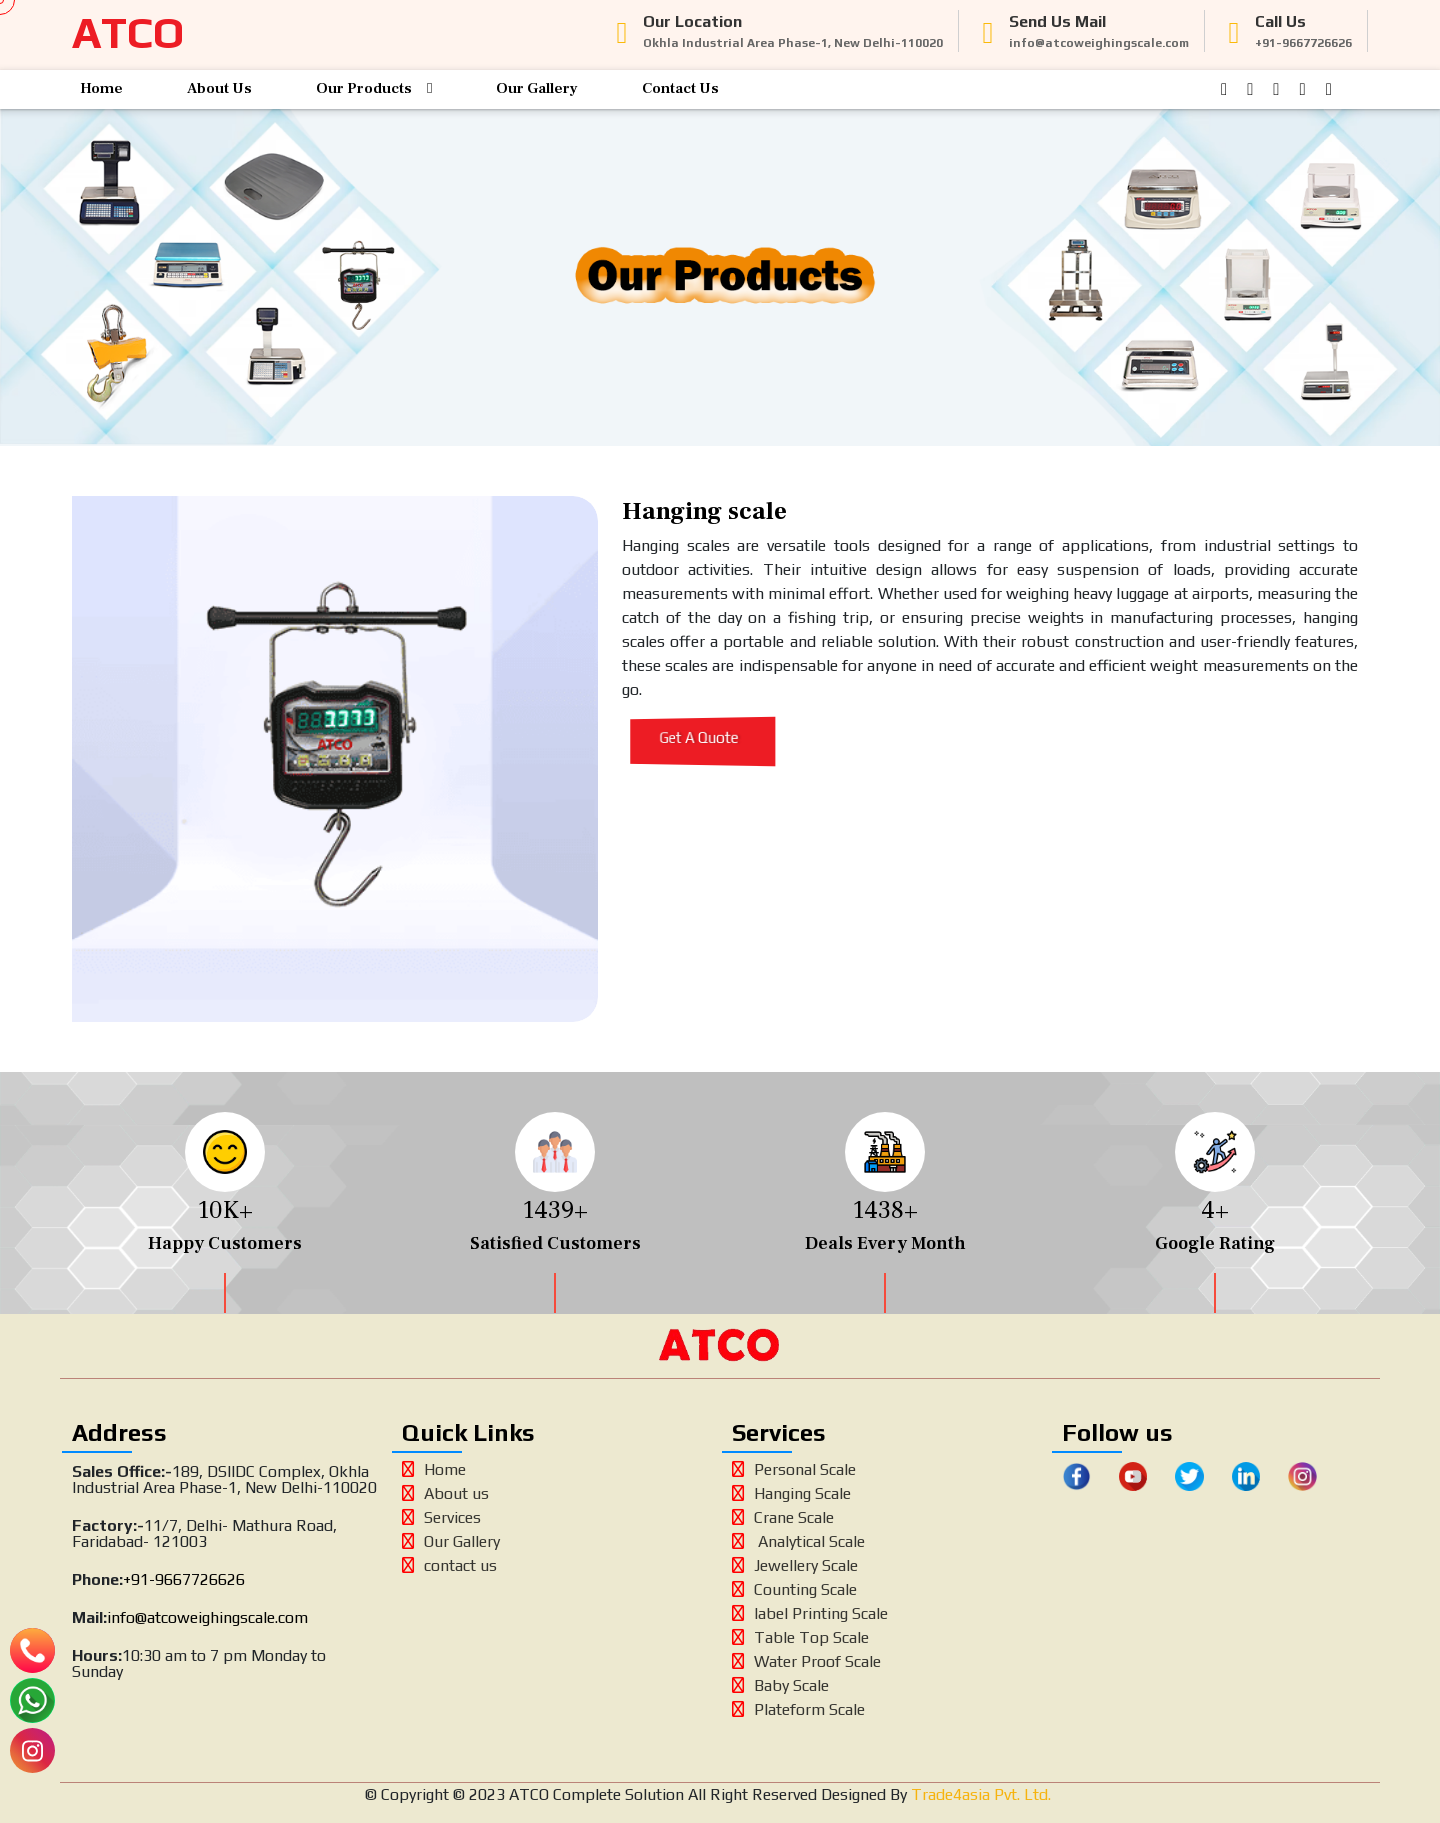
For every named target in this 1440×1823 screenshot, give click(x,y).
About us (445, 1493)
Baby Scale (780, 1685)
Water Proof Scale (806, 1661)
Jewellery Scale (795, 1565)
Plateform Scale (798, 1709)
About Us (219, 88)
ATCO (128, 32)
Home (101, 88)
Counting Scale (794, 1589)
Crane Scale (783, 1517)
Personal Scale (794, 1469)
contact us (449, 1565)
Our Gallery (537, 88)
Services (441, 1517)
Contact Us (680, 88)
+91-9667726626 (184, 1579)
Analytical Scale (798, 1541)
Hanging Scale (791, 1493)
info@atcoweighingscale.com (207, 1617)
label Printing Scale (810, 1613)
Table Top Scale (800, 1637)
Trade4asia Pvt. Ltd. (979, 1794)
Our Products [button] (374, 88)
